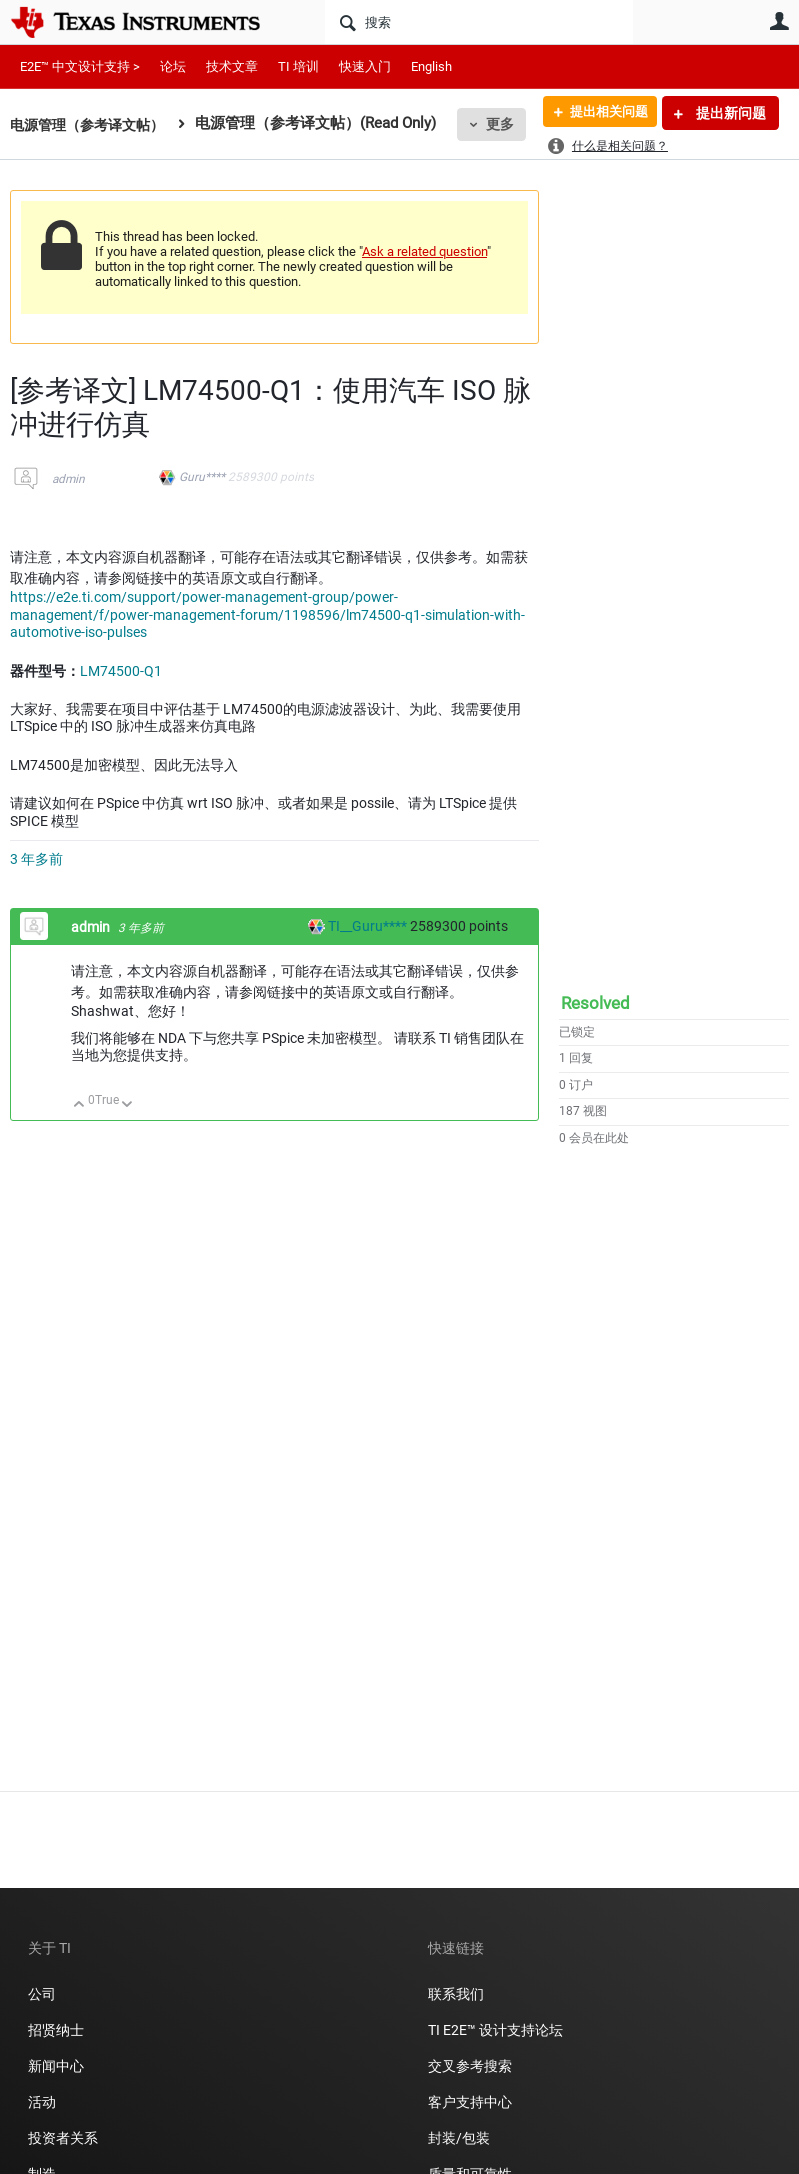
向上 (79, 1105)
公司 (42, 1994)
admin (68, 479)
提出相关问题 (602, 113)
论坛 (173, 66)
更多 (511, 124)
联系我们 (456, 1994)
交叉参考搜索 (470, 2066)
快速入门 (365, 66)
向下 (127, 1105)
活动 (42, 2102)
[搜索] (479, 22)
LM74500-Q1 (121, 671)
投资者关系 (63, 2138)
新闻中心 (56, 2066)
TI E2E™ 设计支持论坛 (495, 2030)
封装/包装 (459, 2138)
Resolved (595, 1003)
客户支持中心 (470, 2102)
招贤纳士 (56, 2030)
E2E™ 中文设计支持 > (80, 66)
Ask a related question (424, 251)
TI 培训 (298, 66)
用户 (779, 21)
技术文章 (232, 66)
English (431, 66)
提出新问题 (729, 113)
